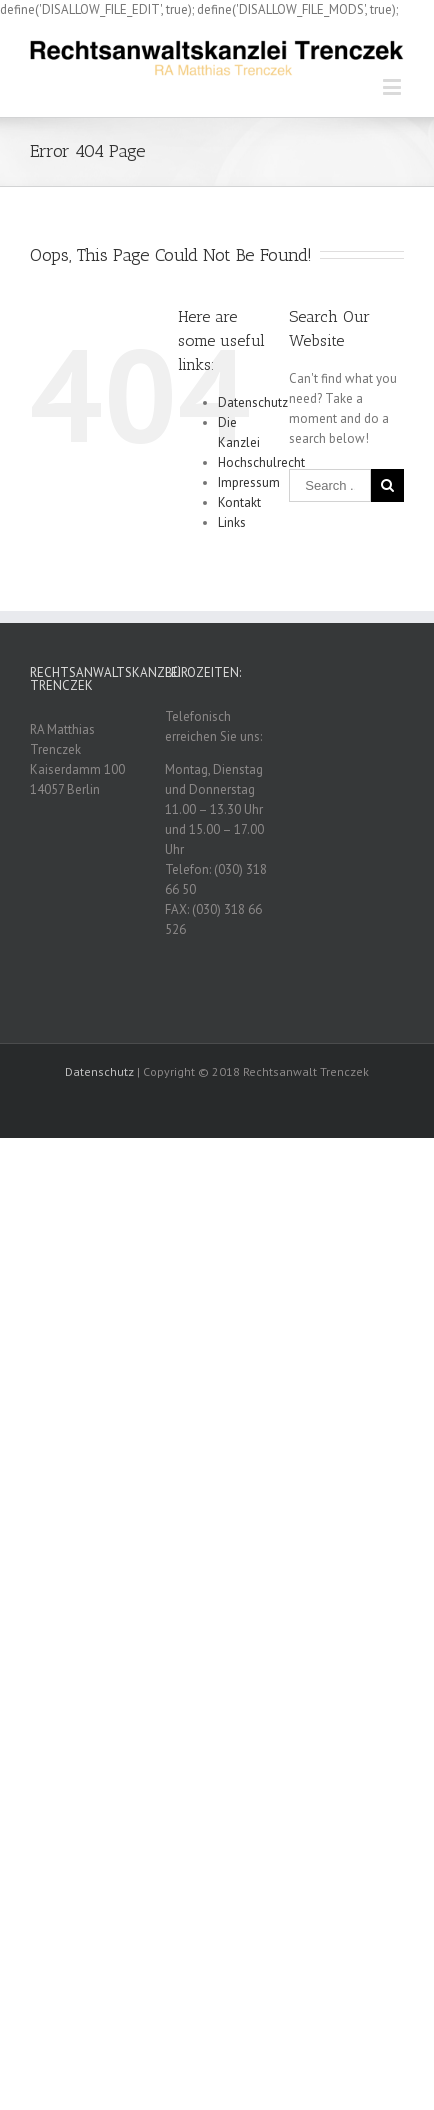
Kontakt (239, 502)
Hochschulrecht (261, 462)
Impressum (249, 482)
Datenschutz (253, 402)
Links (232, 522)
